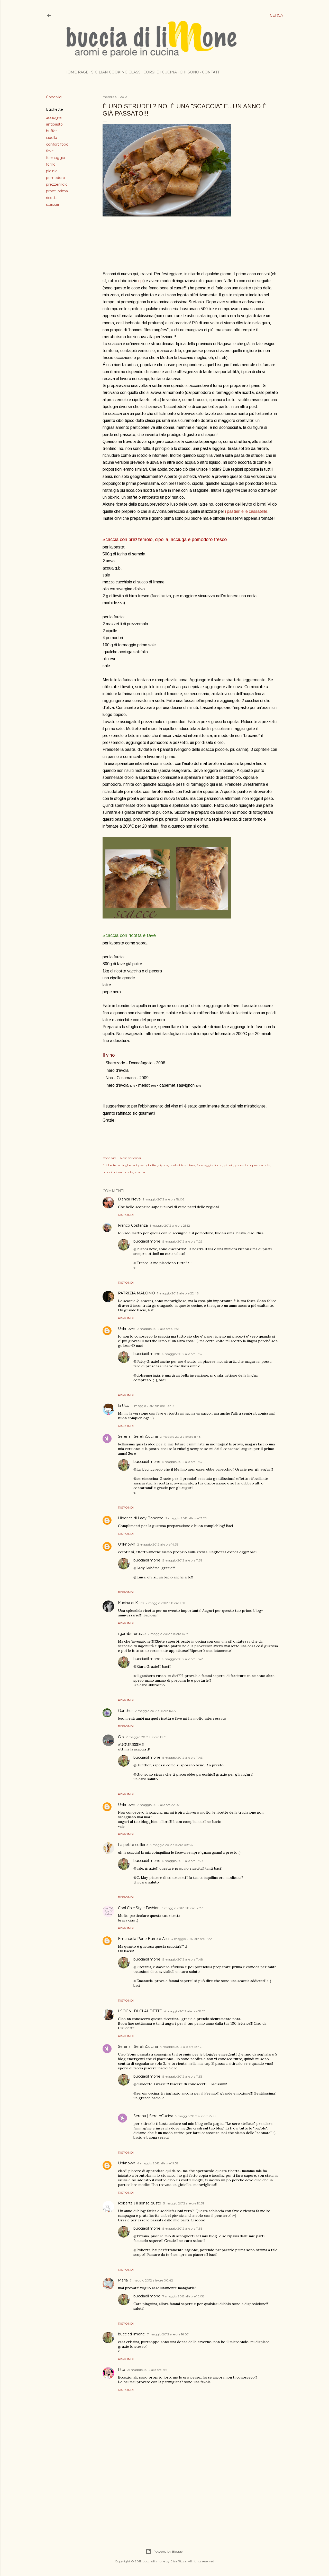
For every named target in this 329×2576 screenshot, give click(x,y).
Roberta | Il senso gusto (139, 2203)
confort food (57, 144)
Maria (123, 2280)
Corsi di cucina (160, 72)
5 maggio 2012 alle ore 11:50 (182, 1861)
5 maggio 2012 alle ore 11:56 (182, 2228)
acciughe (54, 117)
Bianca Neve (129, 1199)
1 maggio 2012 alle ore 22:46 (177, 1293)
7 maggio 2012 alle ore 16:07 (168, 2334)
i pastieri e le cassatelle (245, 511)
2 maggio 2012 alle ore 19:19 (146, 1737)
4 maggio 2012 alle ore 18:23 (185, 2011)
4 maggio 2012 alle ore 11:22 (191, 1939)
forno (51, 164)
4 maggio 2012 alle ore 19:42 (181, 2047)
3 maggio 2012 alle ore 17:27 (182, 1908)
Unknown (126, 1328)
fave (50, 151)
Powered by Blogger (164, 2552)
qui (140, 281)
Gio (121, 1737)
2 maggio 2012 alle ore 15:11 (165, 1603)
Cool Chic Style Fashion (139, 1908)
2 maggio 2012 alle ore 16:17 (168, 1634)
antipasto (54, 124)
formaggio (55, 157)
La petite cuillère (133, 1844)
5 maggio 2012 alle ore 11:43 (182, 1757)
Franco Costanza (133, 1225)
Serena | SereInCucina (138, 1436)
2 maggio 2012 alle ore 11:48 (180, 1436)
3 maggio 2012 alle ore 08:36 (171, 1845)
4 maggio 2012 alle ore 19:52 (157, 2163)
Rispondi (126, 1215)
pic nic (51, 171)
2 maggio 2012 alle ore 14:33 (158, 1544)
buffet (51, 131)
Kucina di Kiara (131, 1602)
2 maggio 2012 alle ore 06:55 (158, 1329)
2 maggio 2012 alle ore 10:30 (153, 1406)
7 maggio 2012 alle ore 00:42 (151, 2280)
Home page (76, 72)
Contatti (211, 72)
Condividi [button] (54, 97)
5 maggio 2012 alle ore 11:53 (182, 2076)
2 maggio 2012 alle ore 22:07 (158, 1805)
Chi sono (189, 72)
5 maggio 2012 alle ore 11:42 (182, 1659)
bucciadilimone (146, 1241)
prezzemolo (57, 184)
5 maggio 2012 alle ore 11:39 (182, 1560)
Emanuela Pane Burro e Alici (143, 1938)
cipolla (51, 137)
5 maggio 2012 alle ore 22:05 (196, 2116)
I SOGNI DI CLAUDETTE (140, 2011)
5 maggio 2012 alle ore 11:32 (182, 1354)
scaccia (52, 204)
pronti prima (57, 191)
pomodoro (55, 177)
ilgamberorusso (132, 1633)
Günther (125, 1710)
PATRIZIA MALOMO (136, 1293)
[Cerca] (276, 15)
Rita (121, 2369)
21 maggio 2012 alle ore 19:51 (147, 2370)
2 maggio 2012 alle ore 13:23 (186, 1518)
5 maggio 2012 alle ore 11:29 (182, 1241)
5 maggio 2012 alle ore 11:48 (182, 1959)
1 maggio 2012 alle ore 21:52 (170, 1225)
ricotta (52, 197)
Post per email (131, 1158)
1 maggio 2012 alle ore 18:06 (163, 1199)
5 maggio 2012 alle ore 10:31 (183, 2203)
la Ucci (124, 1405)
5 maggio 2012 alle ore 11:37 (182, 1462)
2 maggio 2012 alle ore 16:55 (155, 1711)
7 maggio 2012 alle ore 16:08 (183, 2296)
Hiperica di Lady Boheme (140, 1518)
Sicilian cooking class (116, 72)
